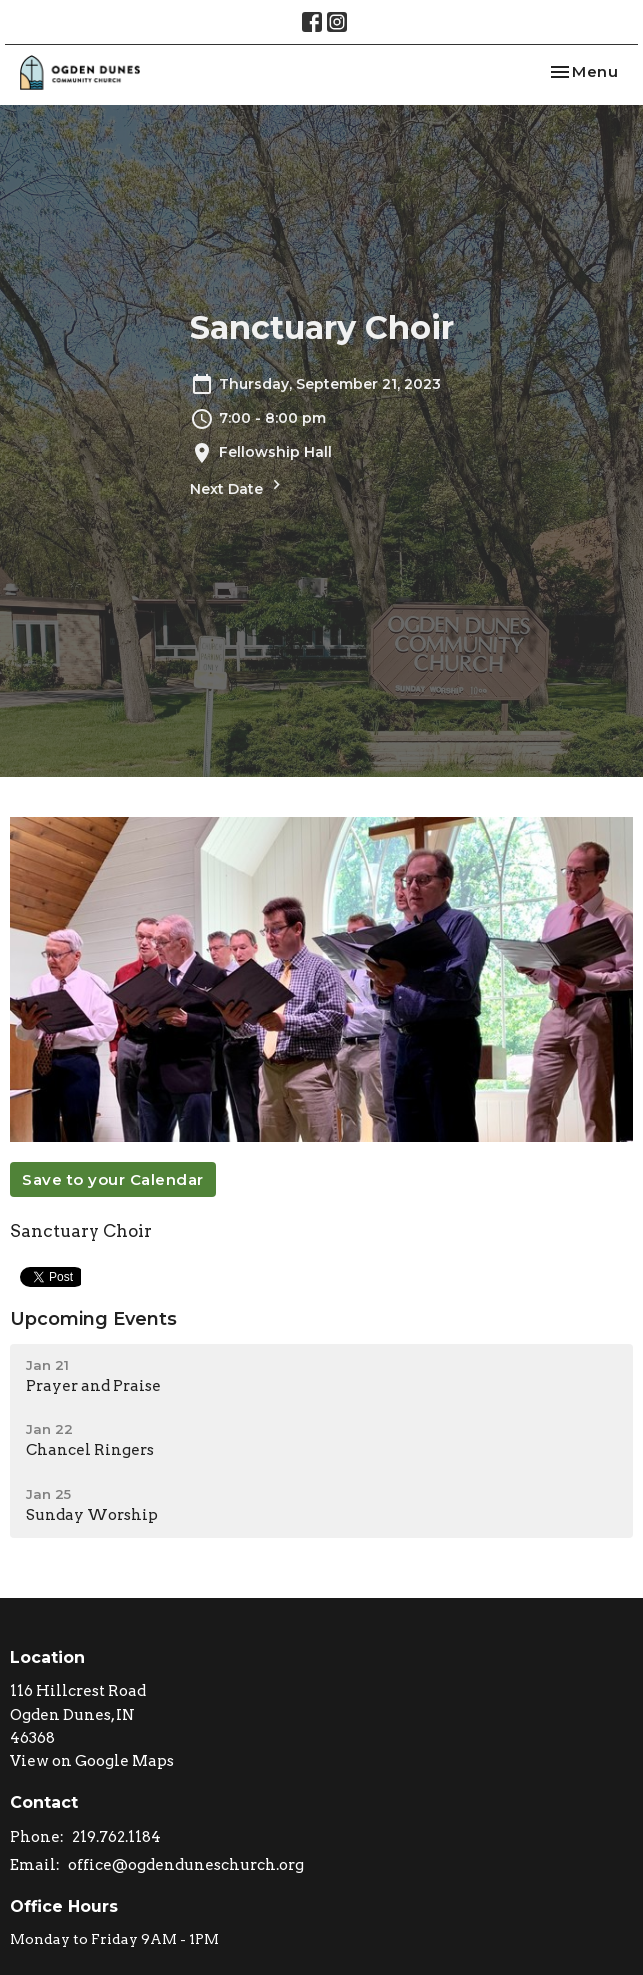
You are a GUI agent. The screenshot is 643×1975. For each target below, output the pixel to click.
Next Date (238, 486)
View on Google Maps (92, 1761)
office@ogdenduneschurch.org (186, 1865)
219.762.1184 (116, 1837)
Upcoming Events (93, 1319)
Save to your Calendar (113, 1179)
